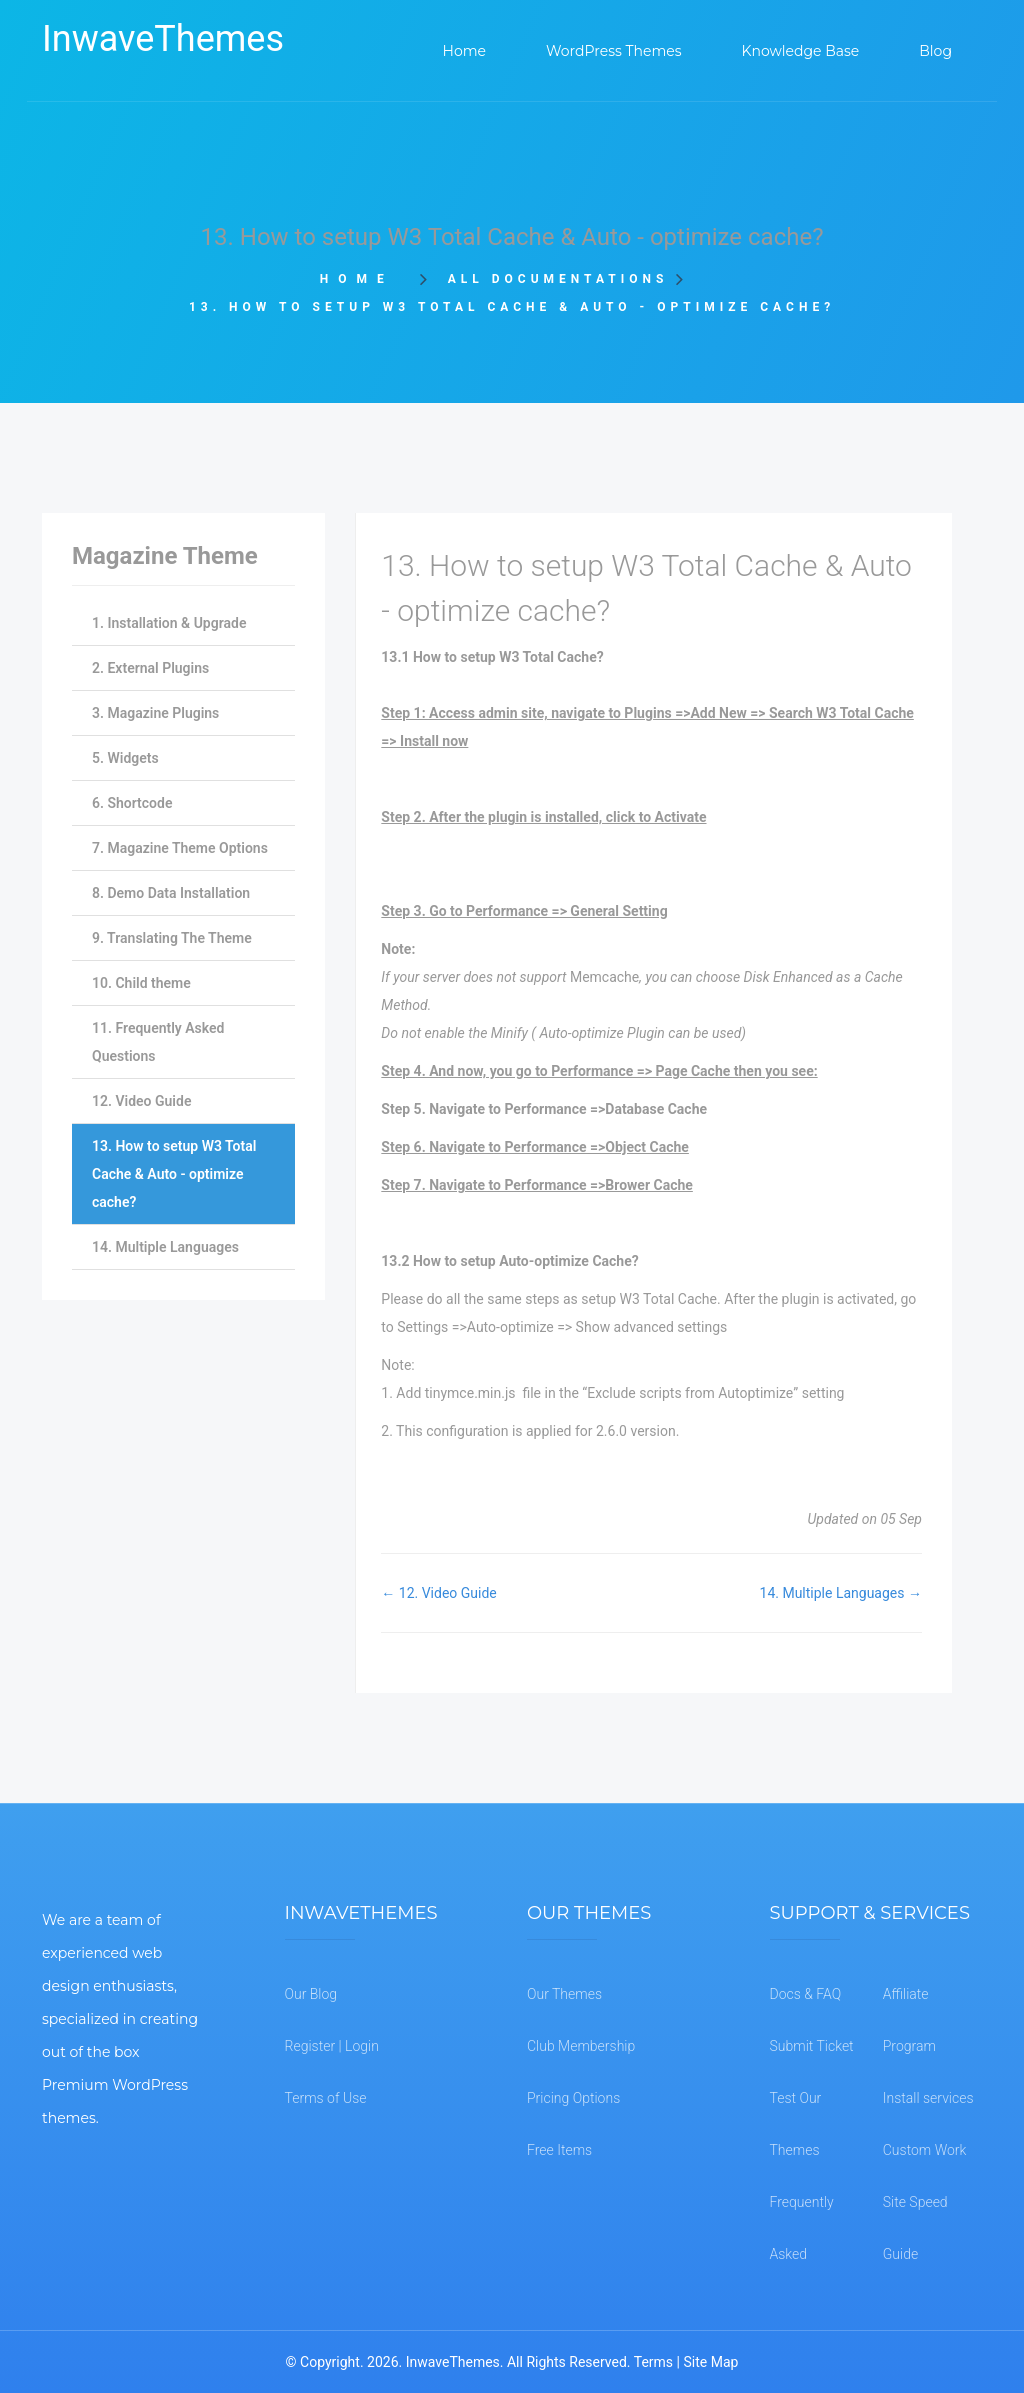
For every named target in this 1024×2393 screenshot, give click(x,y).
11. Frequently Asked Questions (158, 1042)
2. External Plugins (150, 668)
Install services (928, 2098)
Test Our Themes (796, 2124)
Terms (653, 2362)
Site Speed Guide (915, 2228)
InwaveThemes (163, 39)
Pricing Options (573, 2098)
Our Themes (564, 1994)
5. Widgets (125, 758)
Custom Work (925, 2150)
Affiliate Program (909, 2020)
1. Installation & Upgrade (169, 623)
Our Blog (311, 1994)
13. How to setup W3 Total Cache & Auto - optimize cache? (174, 1174)
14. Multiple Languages (165, 1247)
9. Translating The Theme (172, 938)
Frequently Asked (802, 2228)
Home (363, 279)
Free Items (559, 2150)
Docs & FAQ (806, 1994)
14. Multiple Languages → (841, 1593)
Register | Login (332, 2046)
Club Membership (581, 2046)
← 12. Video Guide (438, 1593)
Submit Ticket (812, 2046)
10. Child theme (141, 983)
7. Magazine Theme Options (180, 848)
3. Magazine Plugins (155, 713)
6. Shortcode (132, 803)
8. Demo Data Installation (171, 893)
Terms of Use (326, 2098)
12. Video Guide (141, 1101)
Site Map (710, 2362)
